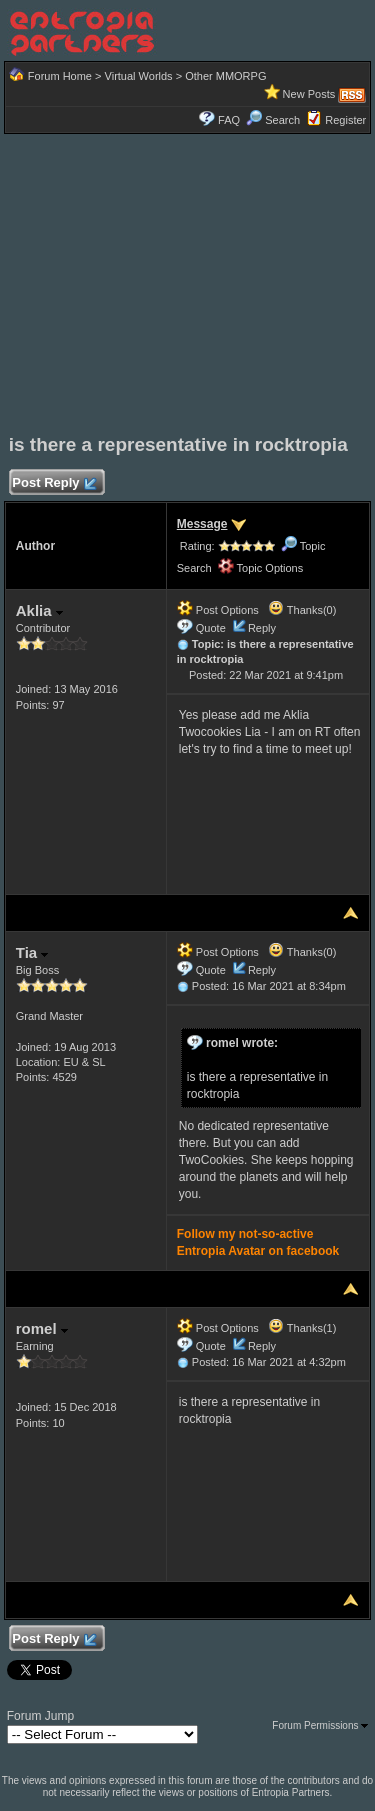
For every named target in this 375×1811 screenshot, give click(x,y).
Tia (32, 952)
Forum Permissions (320, 1725)
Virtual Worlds (139, 76)
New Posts (309, 94)
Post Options (218, 610)
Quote (211, 628)
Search (273, 120)
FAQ (229, 120)
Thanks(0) (302, 610)
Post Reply (54, 483)
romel (42, 1328)
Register (345, 120)
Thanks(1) (302, 1328)
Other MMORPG (225, 76)
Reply (262, 628)
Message (202, 524)
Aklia (39, 610)
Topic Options (261, 568)
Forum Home (60, 76)
